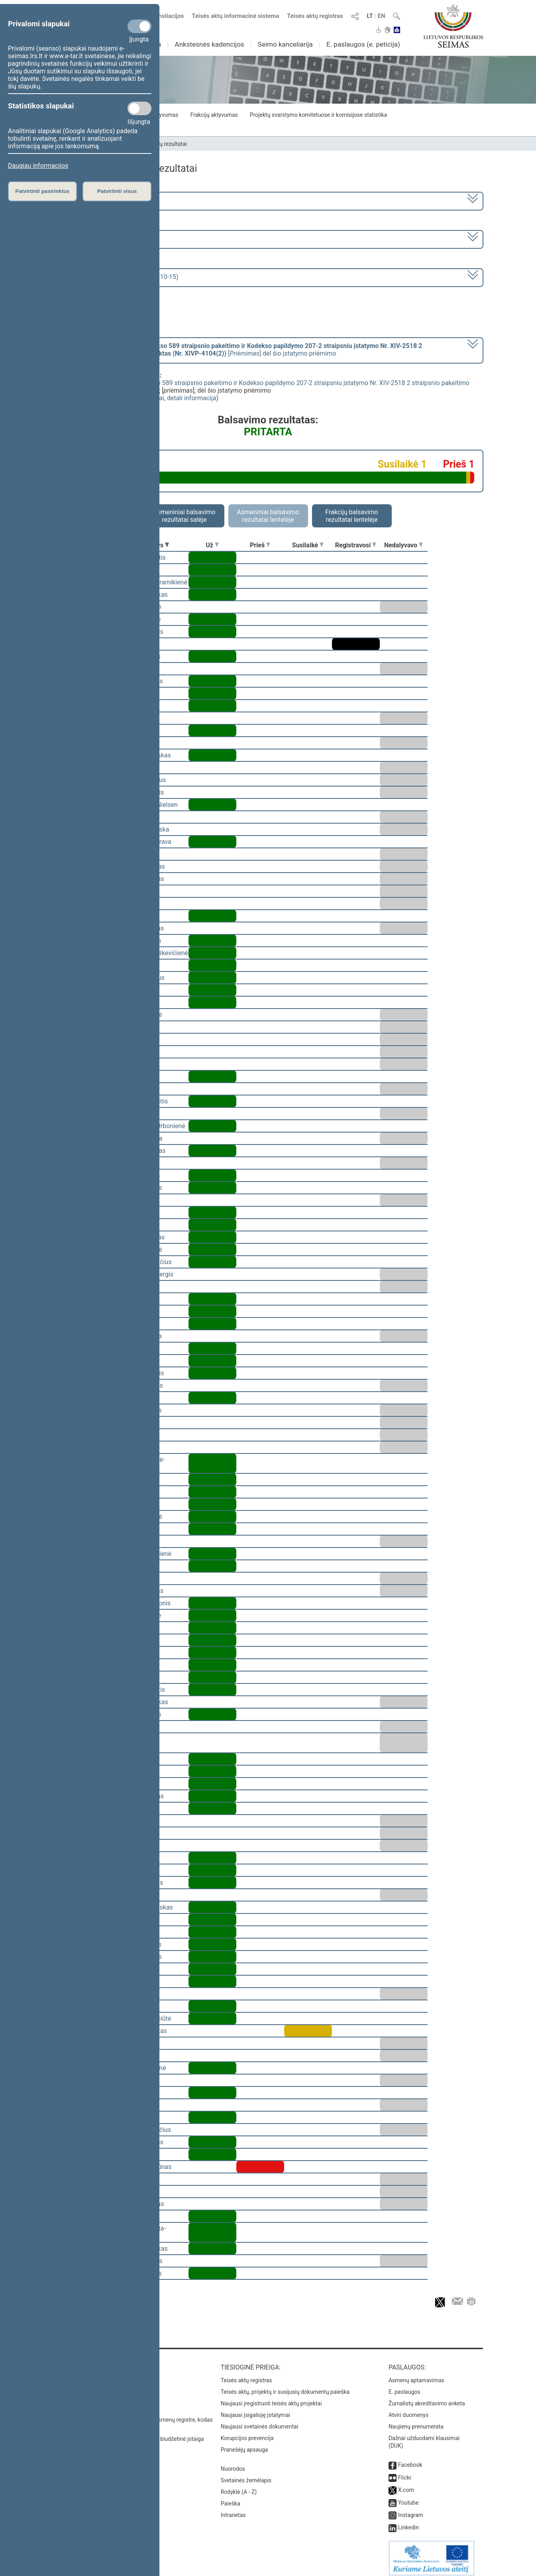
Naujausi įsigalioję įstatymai (255, 2409)
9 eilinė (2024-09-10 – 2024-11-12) (106, 238)
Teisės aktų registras (315, 16)
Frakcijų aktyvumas (214, 115)
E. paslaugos (404, 2386)
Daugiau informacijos (38, 165)
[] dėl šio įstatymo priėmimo (240, 349)
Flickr (405, 2472)
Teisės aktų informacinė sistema (235, 16)
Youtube (408, 2497)
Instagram (410, 2509)
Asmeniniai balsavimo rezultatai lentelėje (268, 515)
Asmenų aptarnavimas (416, 2374)
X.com (406, 2484)
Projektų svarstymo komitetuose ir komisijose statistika (318, 115)
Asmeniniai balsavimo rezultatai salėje (184, 515)
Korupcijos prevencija (247, 2432)
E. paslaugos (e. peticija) (363, 44)
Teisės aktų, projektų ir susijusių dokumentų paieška (285, 2386)
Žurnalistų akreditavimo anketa (427, 2398)
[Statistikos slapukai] (139, 108)
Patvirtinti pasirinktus (42, 191)
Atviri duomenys (408, 2409)
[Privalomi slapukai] (139, 26)
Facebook (410, 2459)
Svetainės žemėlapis (246, 2475)
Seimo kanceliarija (285, 44)
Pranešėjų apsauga (244, 2444)
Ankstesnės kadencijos (209, 44)
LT (370, 16)
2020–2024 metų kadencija (96, 200)
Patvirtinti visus (117, 191)
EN (381, 16)
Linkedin (408, 2522)
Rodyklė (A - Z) (239, 2486)
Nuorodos (233, 2463)
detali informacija (191, 398)
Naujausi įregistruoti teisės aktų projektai (271, 2398)
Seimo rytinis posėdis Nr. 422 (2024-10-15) (118, 277)
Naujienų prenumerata (416, 2421)
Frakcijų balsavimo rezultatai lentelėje (351, 515)
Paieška (230, 2498)
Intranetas (233, 2509)
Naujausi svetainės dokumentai (259, 2421)
